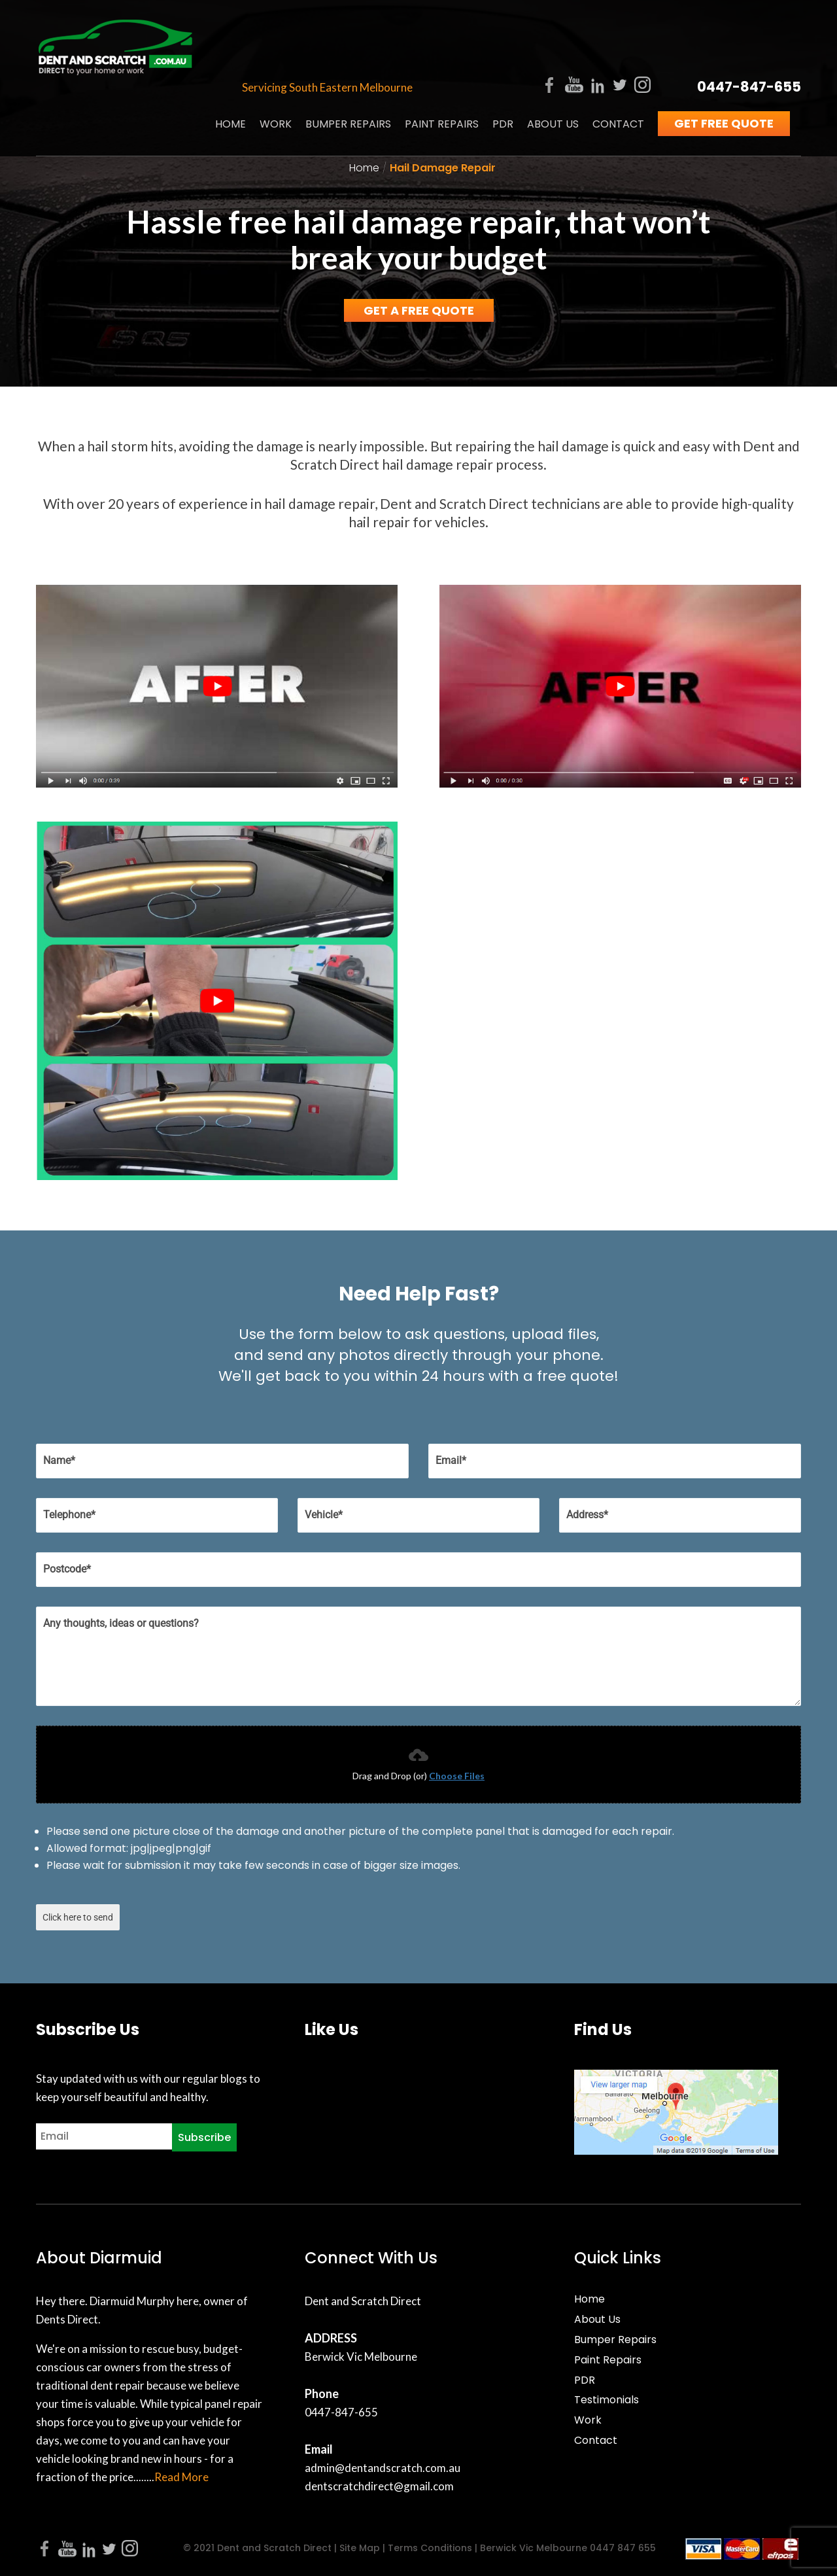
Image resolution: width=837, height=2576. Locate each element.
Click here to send (78, 1917)
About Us (553, 68)
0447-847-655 (749, 31)
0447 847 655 (623, 2547)
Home (230, 68)
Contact (618, 68)
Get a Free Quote (419, 310)
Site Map (359, 2547)
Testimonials (606, 2399)
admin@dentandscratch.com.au (382, 2468)
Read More (181, 2477)
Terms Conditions (428, 2547)
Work (276, 68)
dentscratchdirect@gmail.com (379, 2486)
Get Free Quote (724, 68)
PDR (502, 68)
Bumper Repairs (348, 68)
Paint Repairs (442, 68)
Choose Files (457, 1775)
